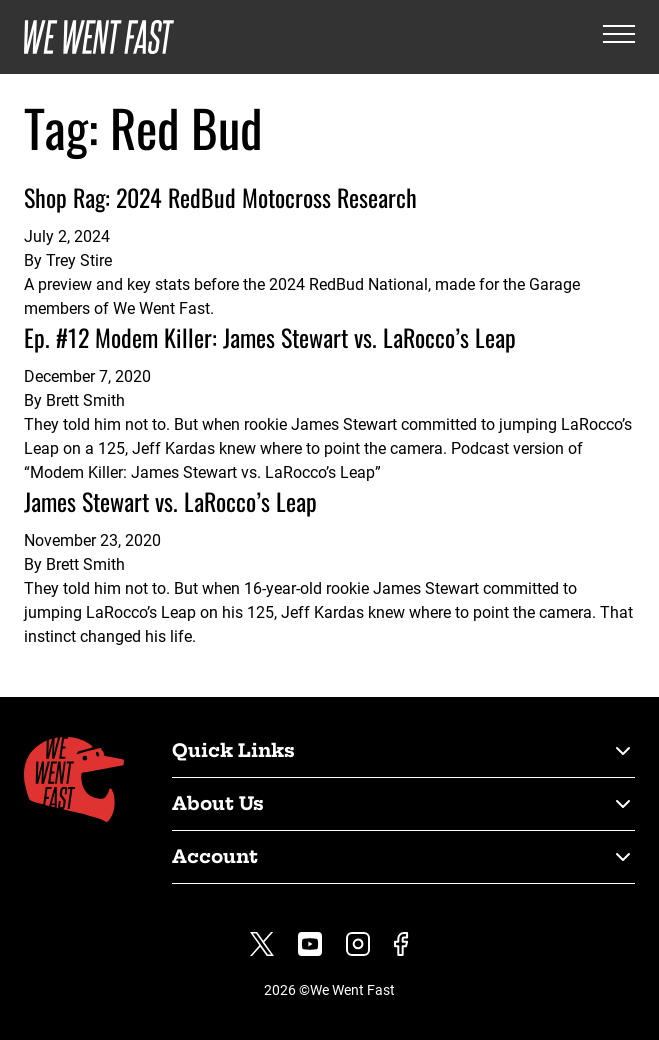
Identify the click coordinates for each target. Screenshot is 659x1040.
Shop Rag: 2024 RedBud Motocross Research (220, 197)
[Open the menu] (619, 37)
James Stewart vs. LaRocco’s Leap (170, 501)
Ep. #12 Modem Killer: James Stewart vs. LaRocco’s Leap (270, 337)
